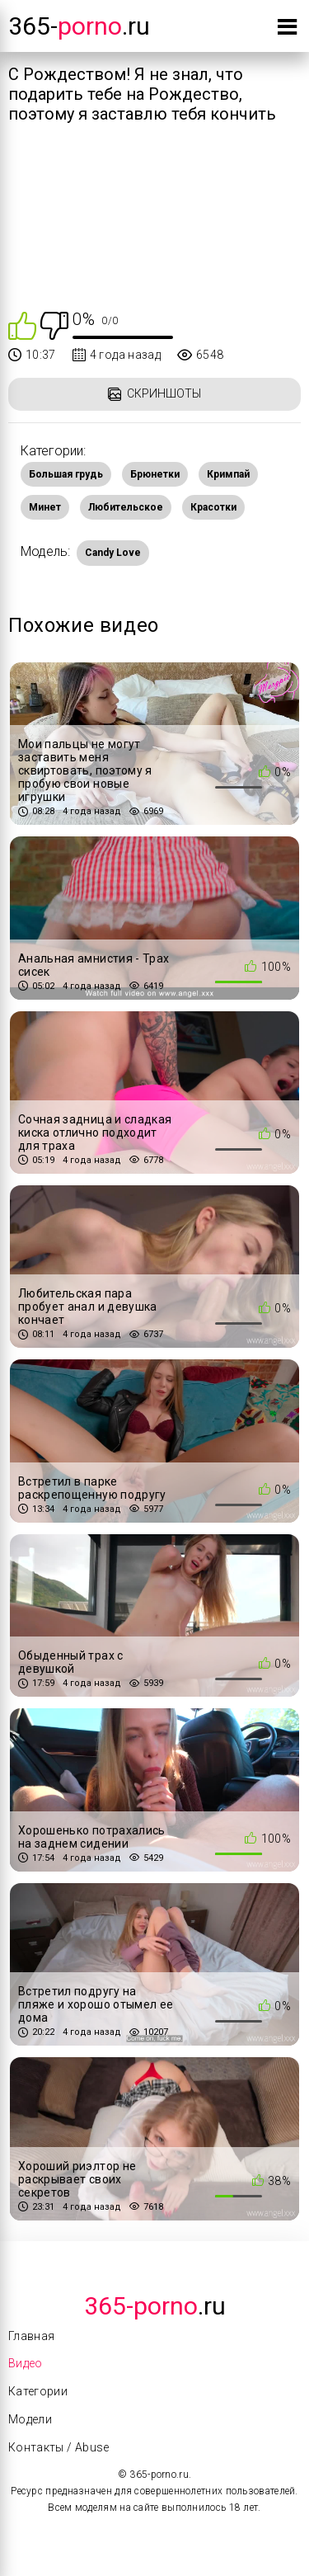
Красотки (213, 507)
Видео (25, 2363)
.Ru (155, 2305)
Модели (30, 2419)
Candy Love (113, 552)
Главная (31, 2336)
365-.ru (79, 26)
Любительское (125, 507)
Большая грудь (66, 474)
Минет (45, 507)
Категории (38, 2391)
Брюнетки (155, 474)
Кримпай (228, 474)
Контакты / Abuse (59, 2447)
